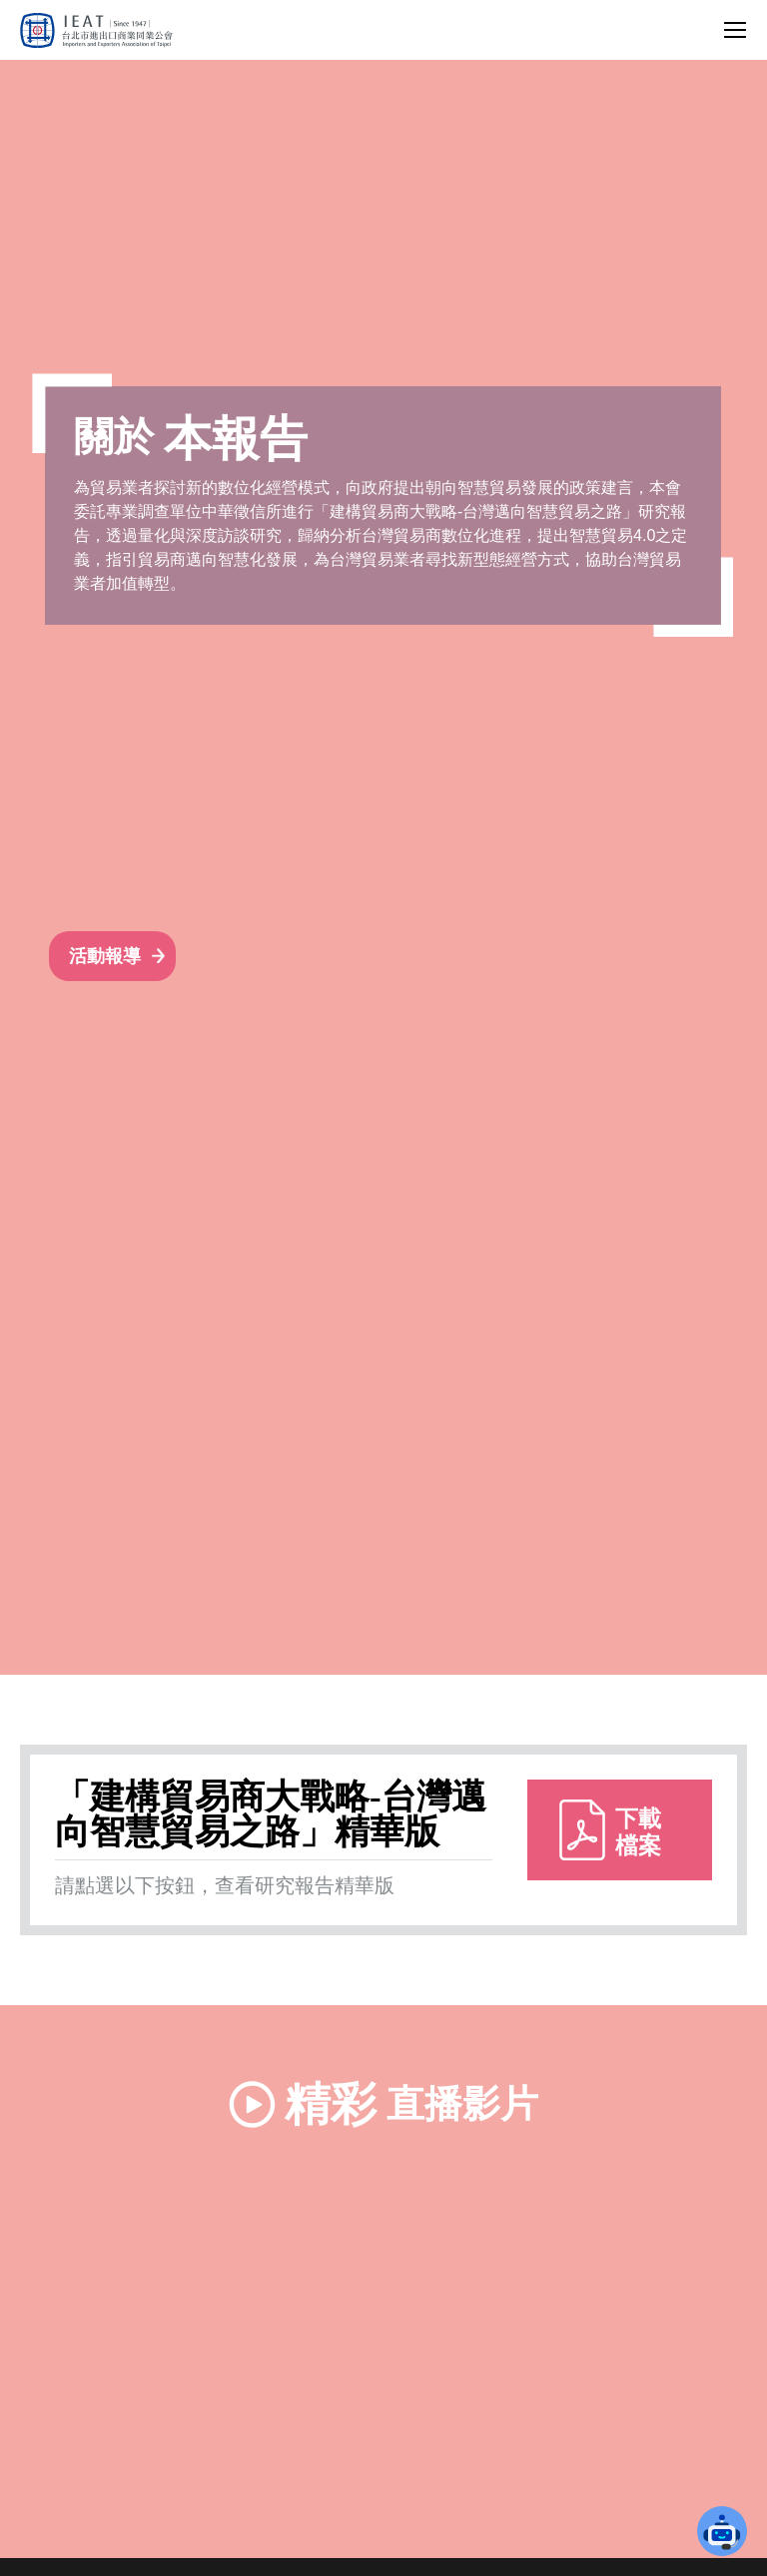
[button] (722, 2531)
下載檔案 (638, 1832)
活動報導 (105, 956)
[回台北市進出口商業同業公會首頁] (96, 30)
